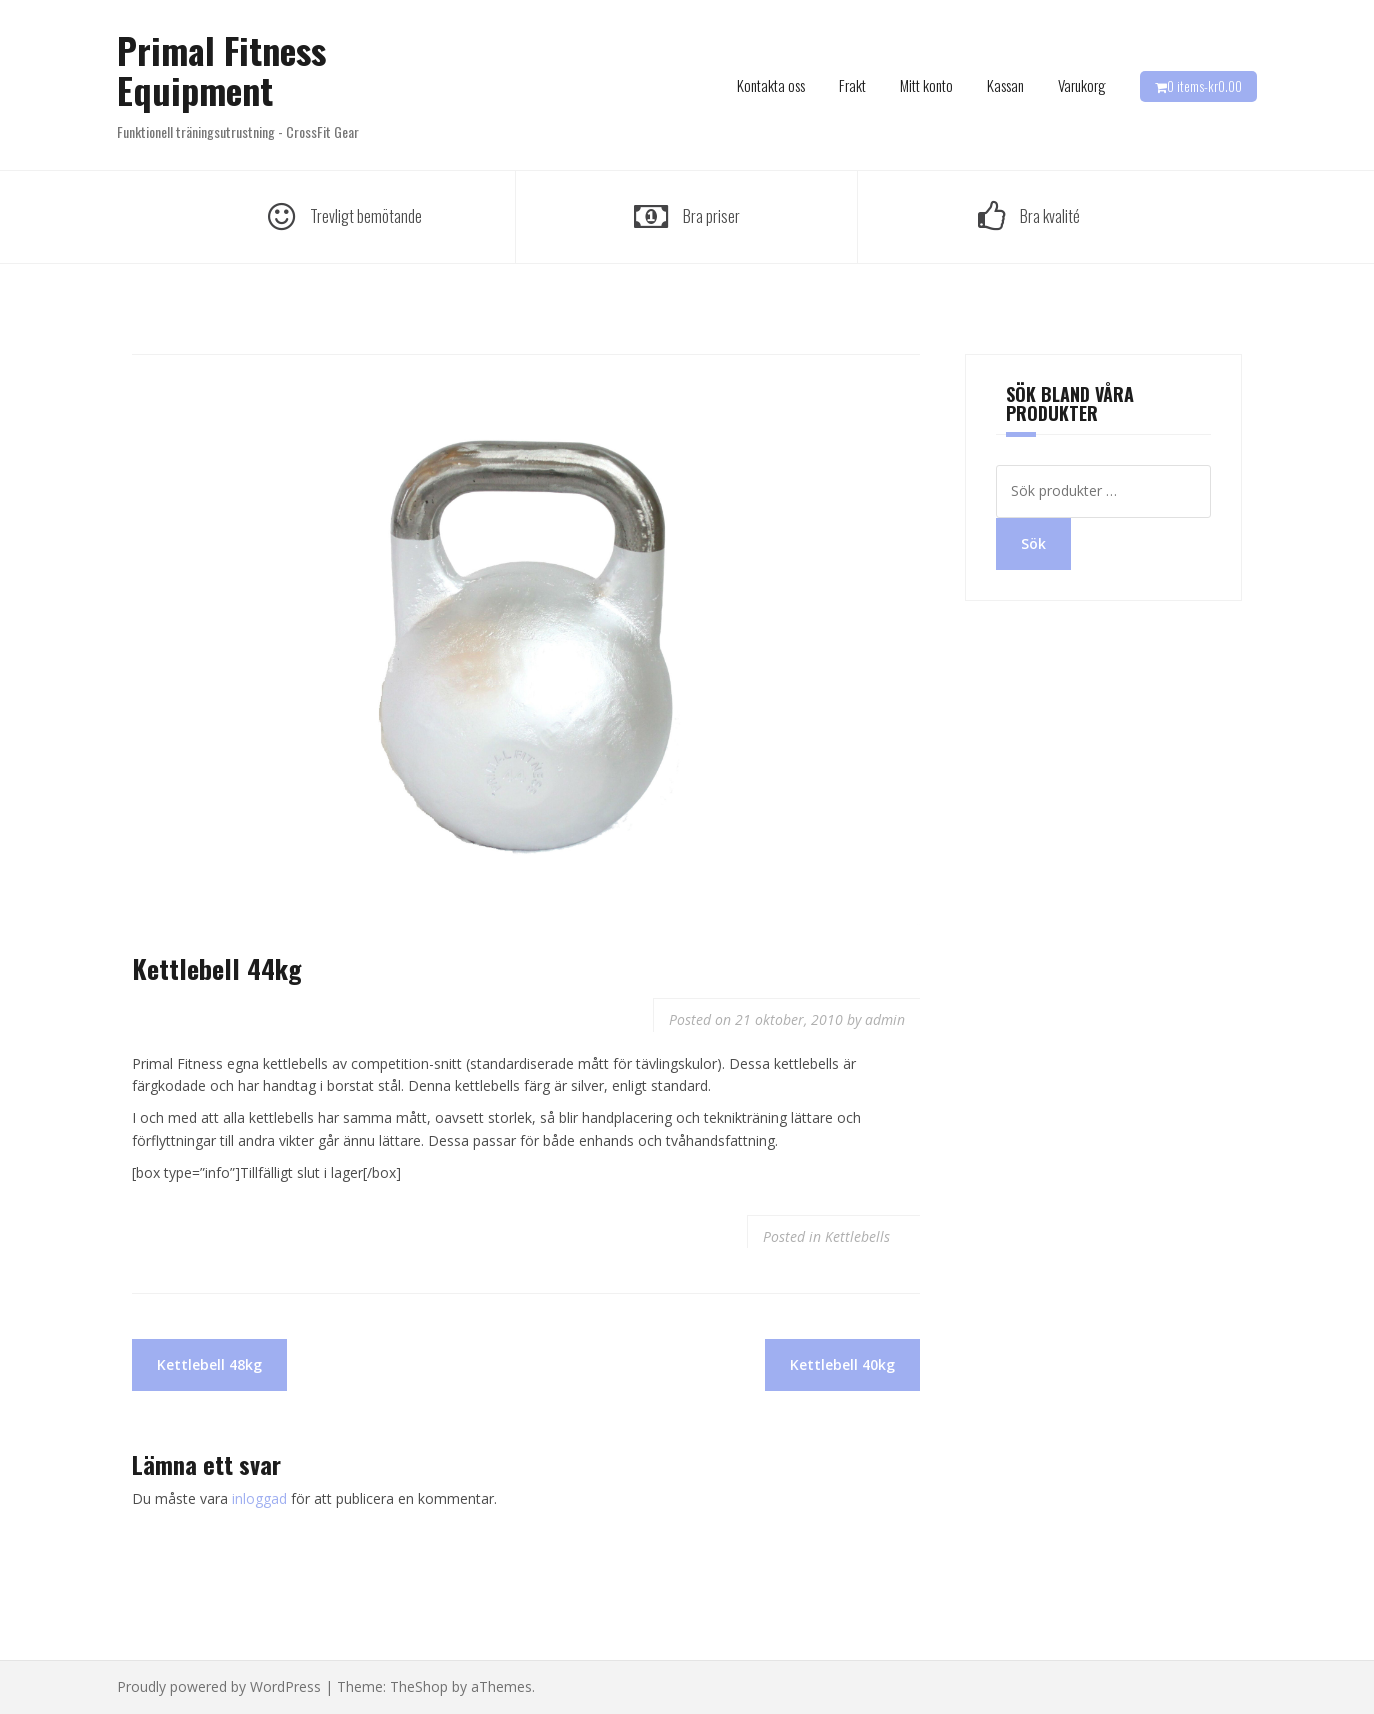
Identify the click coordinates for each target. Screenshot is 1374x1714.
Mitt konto (926, 85)
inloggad (259, 1498)
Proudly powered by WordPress (219, 1686)
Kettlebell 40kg (842, 1364)
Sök (1033, 543)
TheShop (419, 1686)
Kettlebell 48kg (209, 1364)
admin (885, 1019)
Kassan (1005, 85)
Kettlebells (857, 1236)
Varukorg (1082, 85)
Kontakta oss (771, 85)
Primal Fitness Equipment (221, 69)
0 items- (1204, 86)
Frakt (852, 85)
